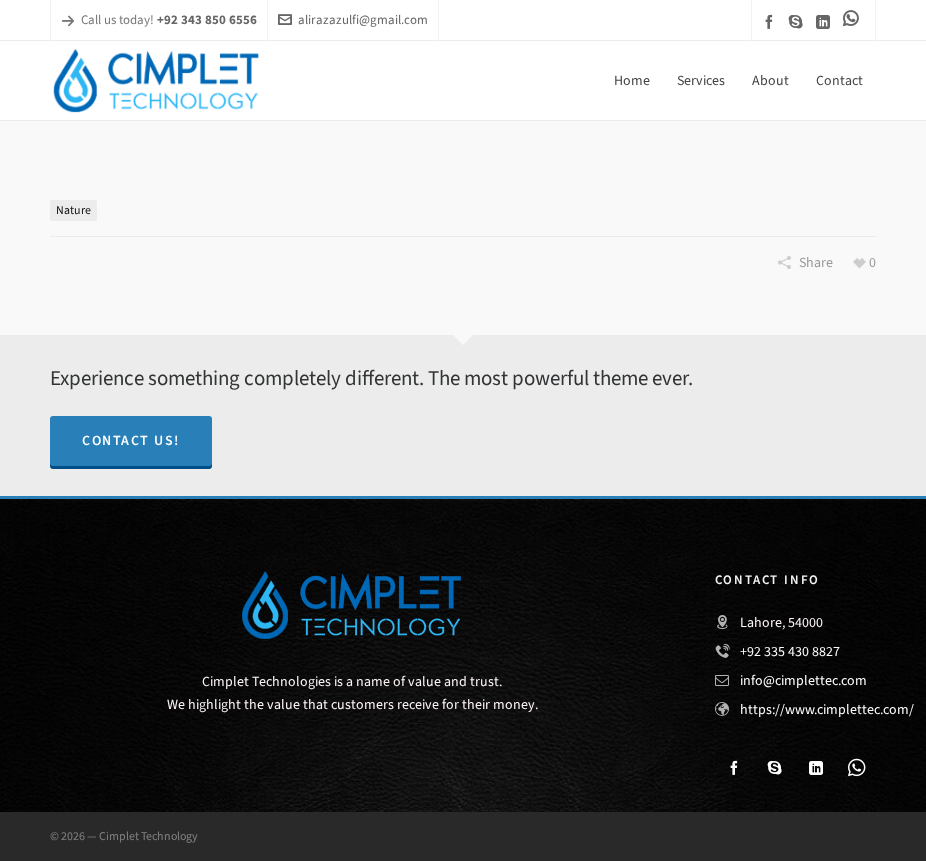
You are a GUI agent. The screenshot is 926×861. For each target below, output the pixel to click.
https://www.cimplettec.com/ (827, 709)
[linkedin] (826, 21)
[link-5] (854, 18)
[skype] (799, 21)
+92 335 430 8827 (790, 651)
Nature (73, 210)
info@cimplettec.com (803, 680)
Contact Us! (131, 440)
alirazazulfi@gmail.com (353, 19)
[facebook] (772, 21)
